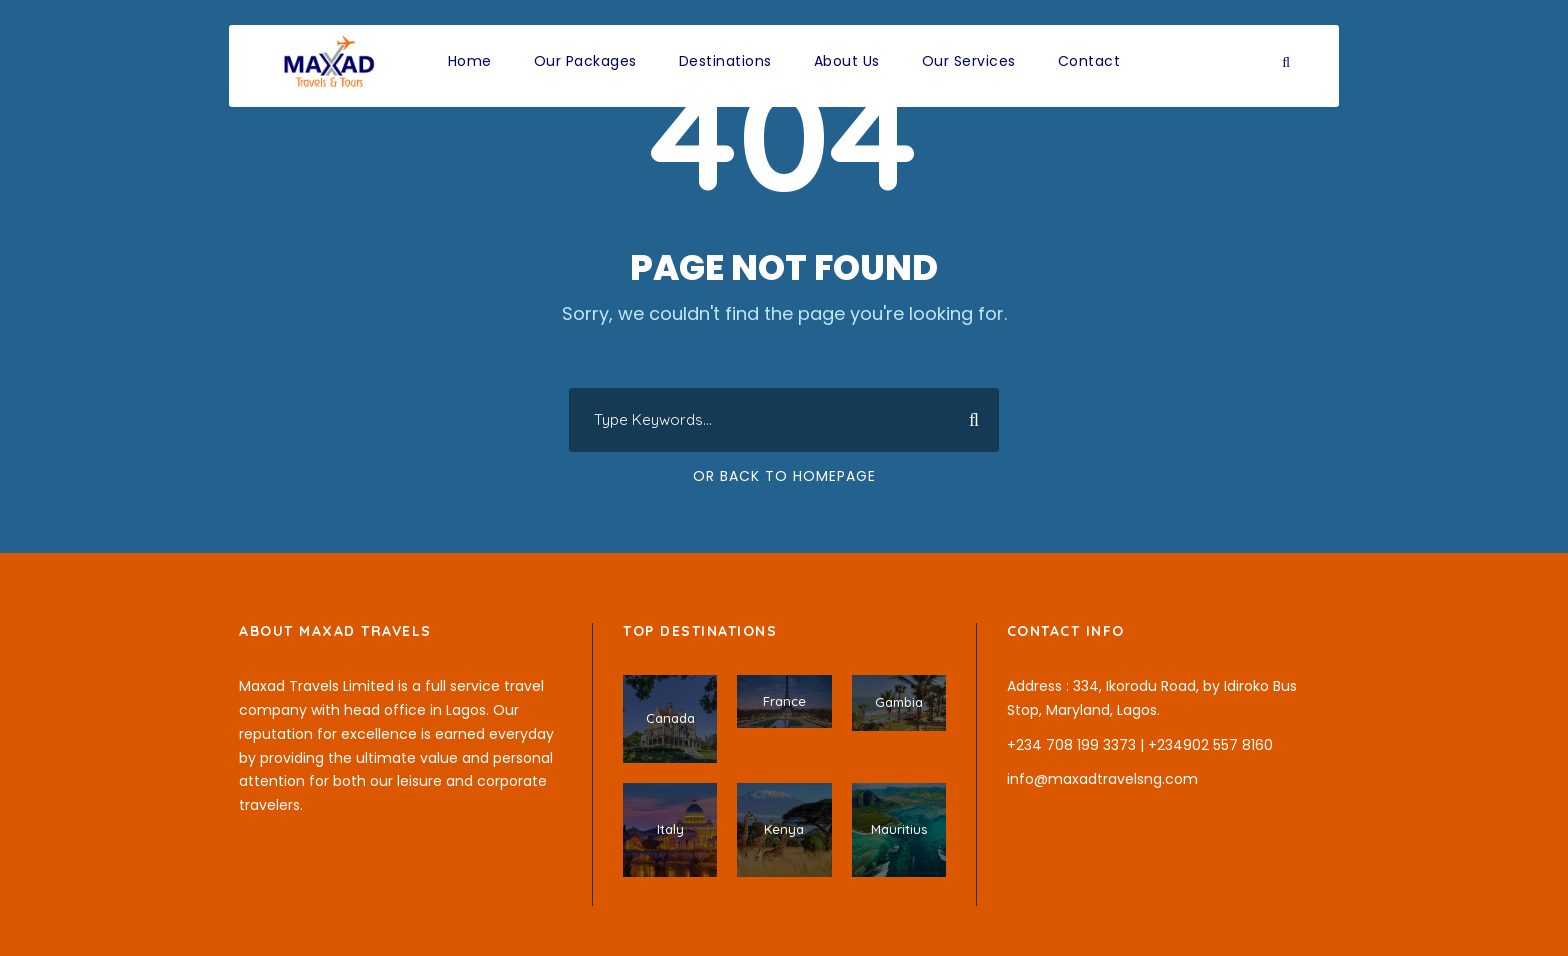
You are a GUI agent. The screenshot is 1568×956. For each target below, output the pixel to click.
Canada (670, 718)
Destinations (725, 61)
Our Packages (585, 61)
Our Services (969, 61)
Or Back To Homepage (784, 476)
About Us (847, 61)
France (784, 701)
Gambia (899, 702)
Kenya (784, 829)
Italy (670, 829)
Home (470, 61)
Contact (1089, 61)
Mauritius (899, 829)
